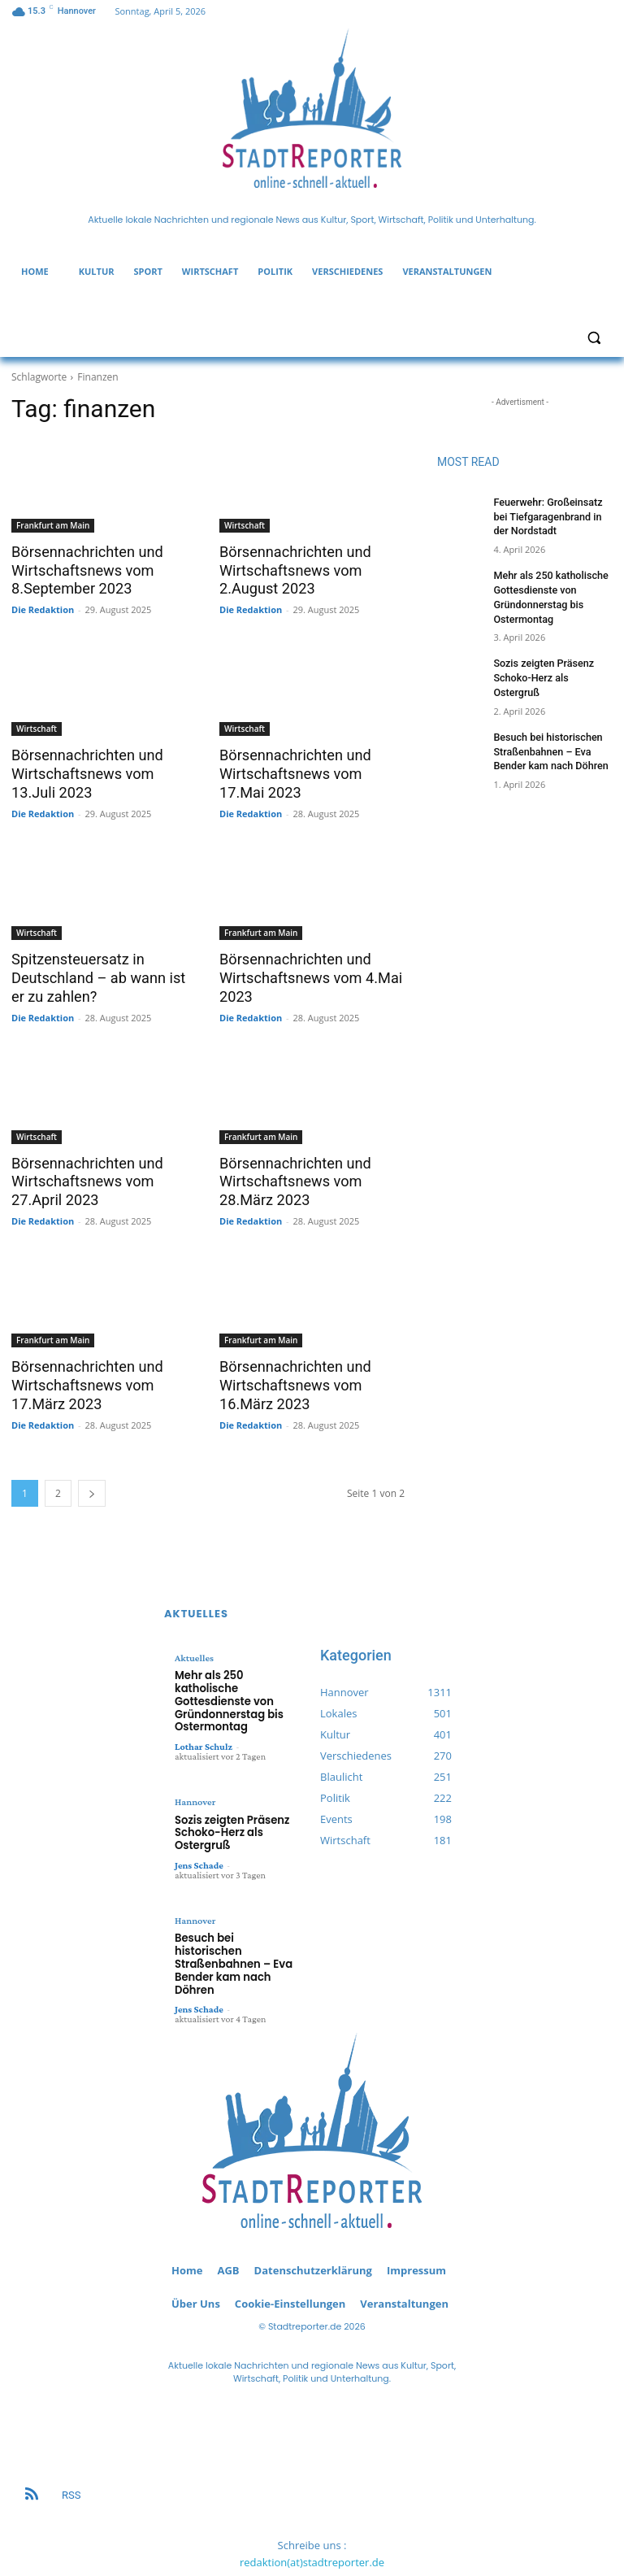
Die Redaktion (42, 608)
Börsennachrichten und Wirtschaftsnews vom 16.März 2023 (290, 1377)
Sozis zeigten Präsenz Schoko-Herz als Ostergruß (227, 1814)
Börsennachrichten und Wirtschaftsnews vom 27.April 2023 (103, 1175)
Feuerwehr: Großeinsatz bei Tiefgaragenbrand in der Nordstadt (545, 515)
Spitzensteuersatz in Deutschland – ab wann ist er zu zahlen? (100, 973)
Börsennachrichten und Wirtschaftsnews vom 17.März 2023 (82, 1377)
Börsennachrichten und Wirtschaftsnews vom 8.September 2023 (82, 570)
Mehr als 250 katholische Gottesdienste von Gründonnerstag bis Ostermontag (224, 1687)
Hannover (194, 1786)
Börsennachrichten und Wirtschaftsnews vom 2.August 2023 (290, 570)
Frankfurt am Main (52, 525)
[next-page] (92, 1482)
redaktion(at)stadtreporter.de (312, 2523)
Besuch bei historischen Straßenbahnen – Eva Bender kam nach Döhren (548, 728)
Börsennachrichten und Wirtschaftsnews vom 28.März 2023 (290, 1175)
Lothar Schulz (203, 1730)
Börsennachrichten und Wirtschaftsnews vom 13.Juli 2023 (100, 772)
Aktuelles (194, 1647)
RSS (71, 2457)
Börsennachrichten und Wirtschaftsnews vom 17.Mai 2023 (308, 772)
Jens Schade (199, 1845)
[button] (593, 338)
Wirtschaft (244, 525)
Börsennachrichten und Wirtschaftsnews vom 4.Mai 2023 (305, 973)
